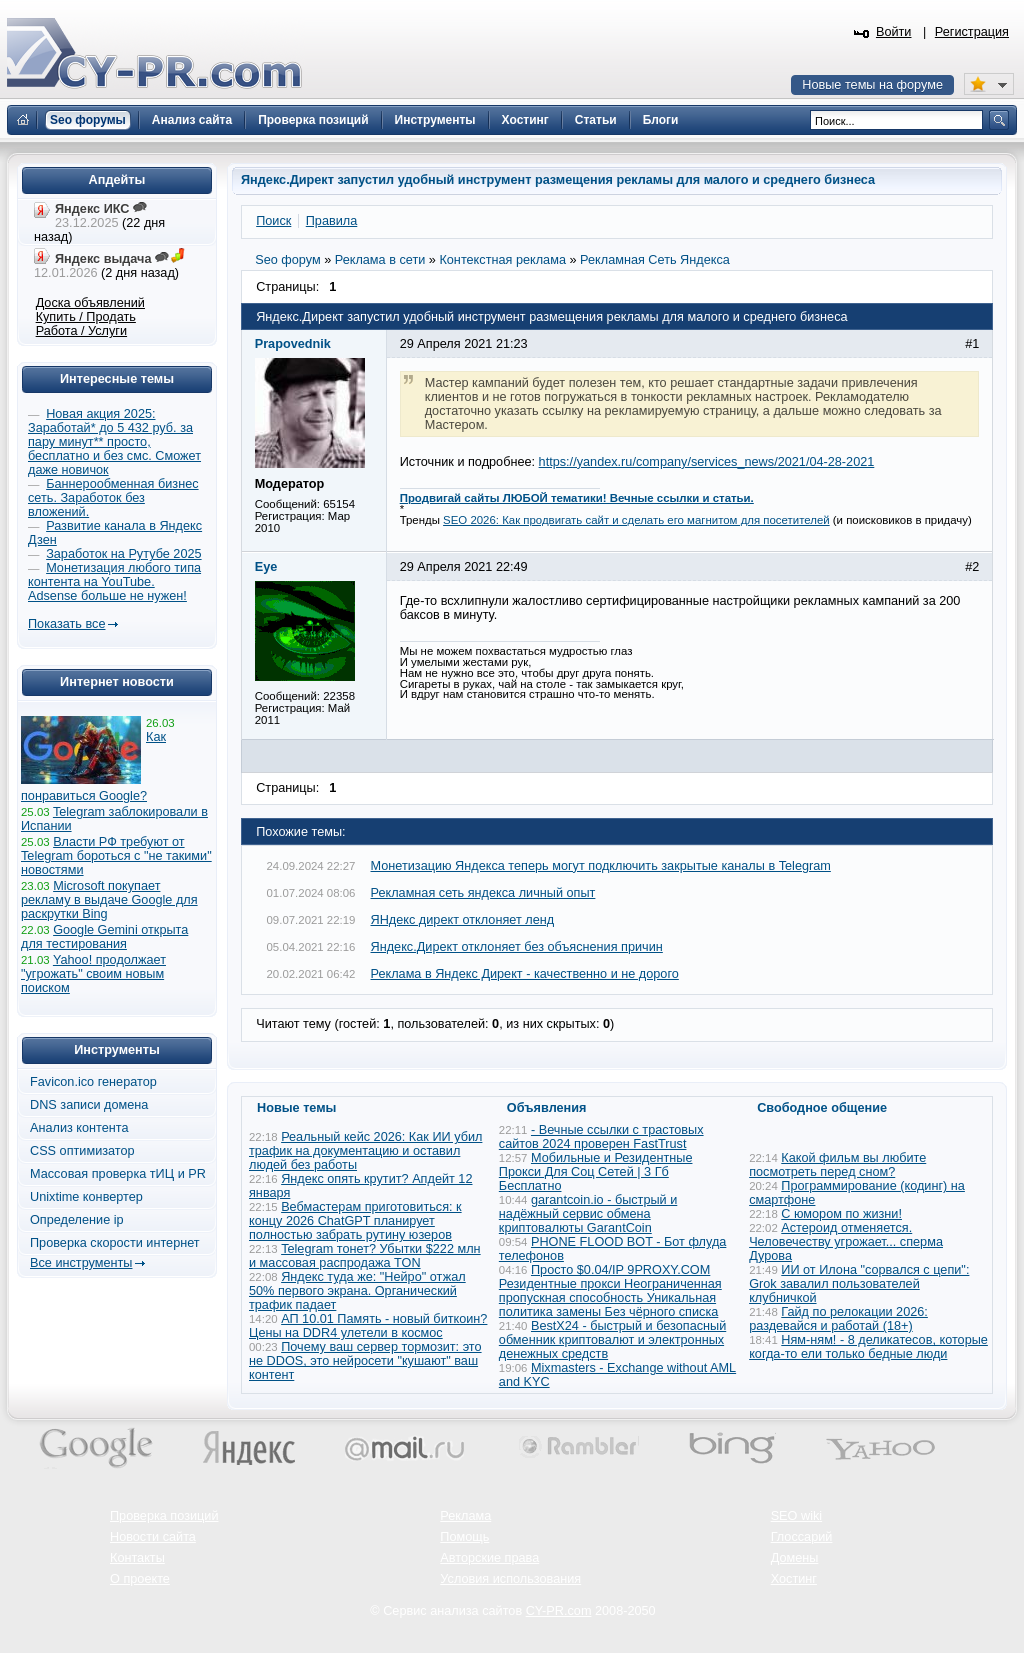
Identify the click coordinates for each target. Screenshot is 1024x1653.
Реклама (465, 1516)
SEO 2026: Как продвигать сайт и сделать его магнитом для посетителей (636, 520)
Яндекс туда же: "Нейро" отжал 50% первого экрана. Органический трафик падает (357, 1291)
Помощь (464, 1537)
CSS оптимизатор (82, 1151)
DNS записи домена (89, 1105)
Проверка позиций (164, 1516)
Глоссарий (802, 1537)
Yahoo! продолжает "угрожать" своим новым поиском (93, 974)
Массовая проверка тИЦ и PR (118, 1174)
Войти (894, 32)
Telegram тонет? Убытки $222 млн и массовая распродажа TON (365, 1256)
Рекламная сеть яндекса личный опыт (483, 893)
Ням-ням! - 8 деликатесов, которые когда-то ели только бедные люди (868, 1347)
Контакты (137, 1558)
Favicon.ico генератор (93, 1082)
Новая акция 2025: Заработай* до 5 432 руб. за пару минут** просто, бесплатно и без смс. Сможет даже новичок (114, 442)
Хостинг (794, 1579)
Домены (795, 1558)
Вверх (904, 1583)
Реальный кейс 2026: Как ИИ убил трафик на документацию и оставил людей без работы (365, 1151)
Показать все (66, 624)
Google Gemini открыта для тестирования (104, 937)
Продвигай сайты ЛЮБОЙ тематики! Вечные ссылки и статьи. (577, 498)
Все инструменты (81, 1263)
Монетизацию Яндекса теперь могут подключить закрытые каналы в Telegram (601, 866)
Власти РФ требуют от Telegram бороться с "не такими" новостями (116, 856)
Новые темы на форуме (872, 85)
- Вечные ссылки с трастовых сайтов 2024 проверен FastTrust (601, 1137)
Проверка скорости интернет (115, 1243)
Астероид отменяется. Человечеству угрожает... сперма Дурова (846, 1242)
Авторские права (489, 1558)
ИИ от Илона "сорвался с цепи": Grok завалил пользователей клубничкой (859, 1284)
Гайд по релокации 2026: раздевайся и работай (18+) (838, 1319)
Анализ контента (79, 1128)
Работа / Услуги (81, 331)
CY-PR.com (559, 1611)
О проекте (140, 1579)
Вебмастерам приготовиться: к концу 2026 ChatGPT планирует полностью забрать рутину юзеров (355, 1221)
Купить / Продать (86, 317)
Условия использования (510, 1579)
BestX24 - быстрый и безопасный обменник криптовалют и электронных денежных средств (612, 1340)
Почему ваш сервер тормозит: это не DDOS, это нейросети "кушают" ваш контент (365, 1361)
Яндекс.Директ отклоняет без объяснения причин (517, 947)
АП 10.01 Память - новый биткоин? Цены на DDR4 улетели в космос (368, 1326)
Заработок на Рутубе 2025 (123, 554)
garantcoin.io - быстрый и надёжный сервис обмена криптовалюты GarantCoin (588, 1214)
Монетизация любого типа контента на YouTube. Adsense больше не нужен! (114, 582)
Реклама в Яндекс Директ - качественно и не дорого (525, 974)
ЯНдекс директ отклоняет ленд (463, 920)
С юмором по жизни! (841, 1214)
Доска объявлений (90, 303)
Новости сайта (153, 1537)
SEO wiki (796, 1516)
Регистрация (972, 32)
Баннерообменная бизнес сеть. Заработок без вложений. (113, 498)
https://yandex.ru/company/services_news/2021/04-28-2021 (707, 462)
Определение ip (77, 1220)
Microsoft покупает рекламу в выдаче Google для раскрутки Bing (109, 900)
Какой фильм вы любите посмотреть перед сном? (837, 1165)
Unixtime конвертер (86, 1197)
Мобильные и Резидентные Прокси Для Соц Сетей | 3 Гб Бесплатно (596, 1172)
